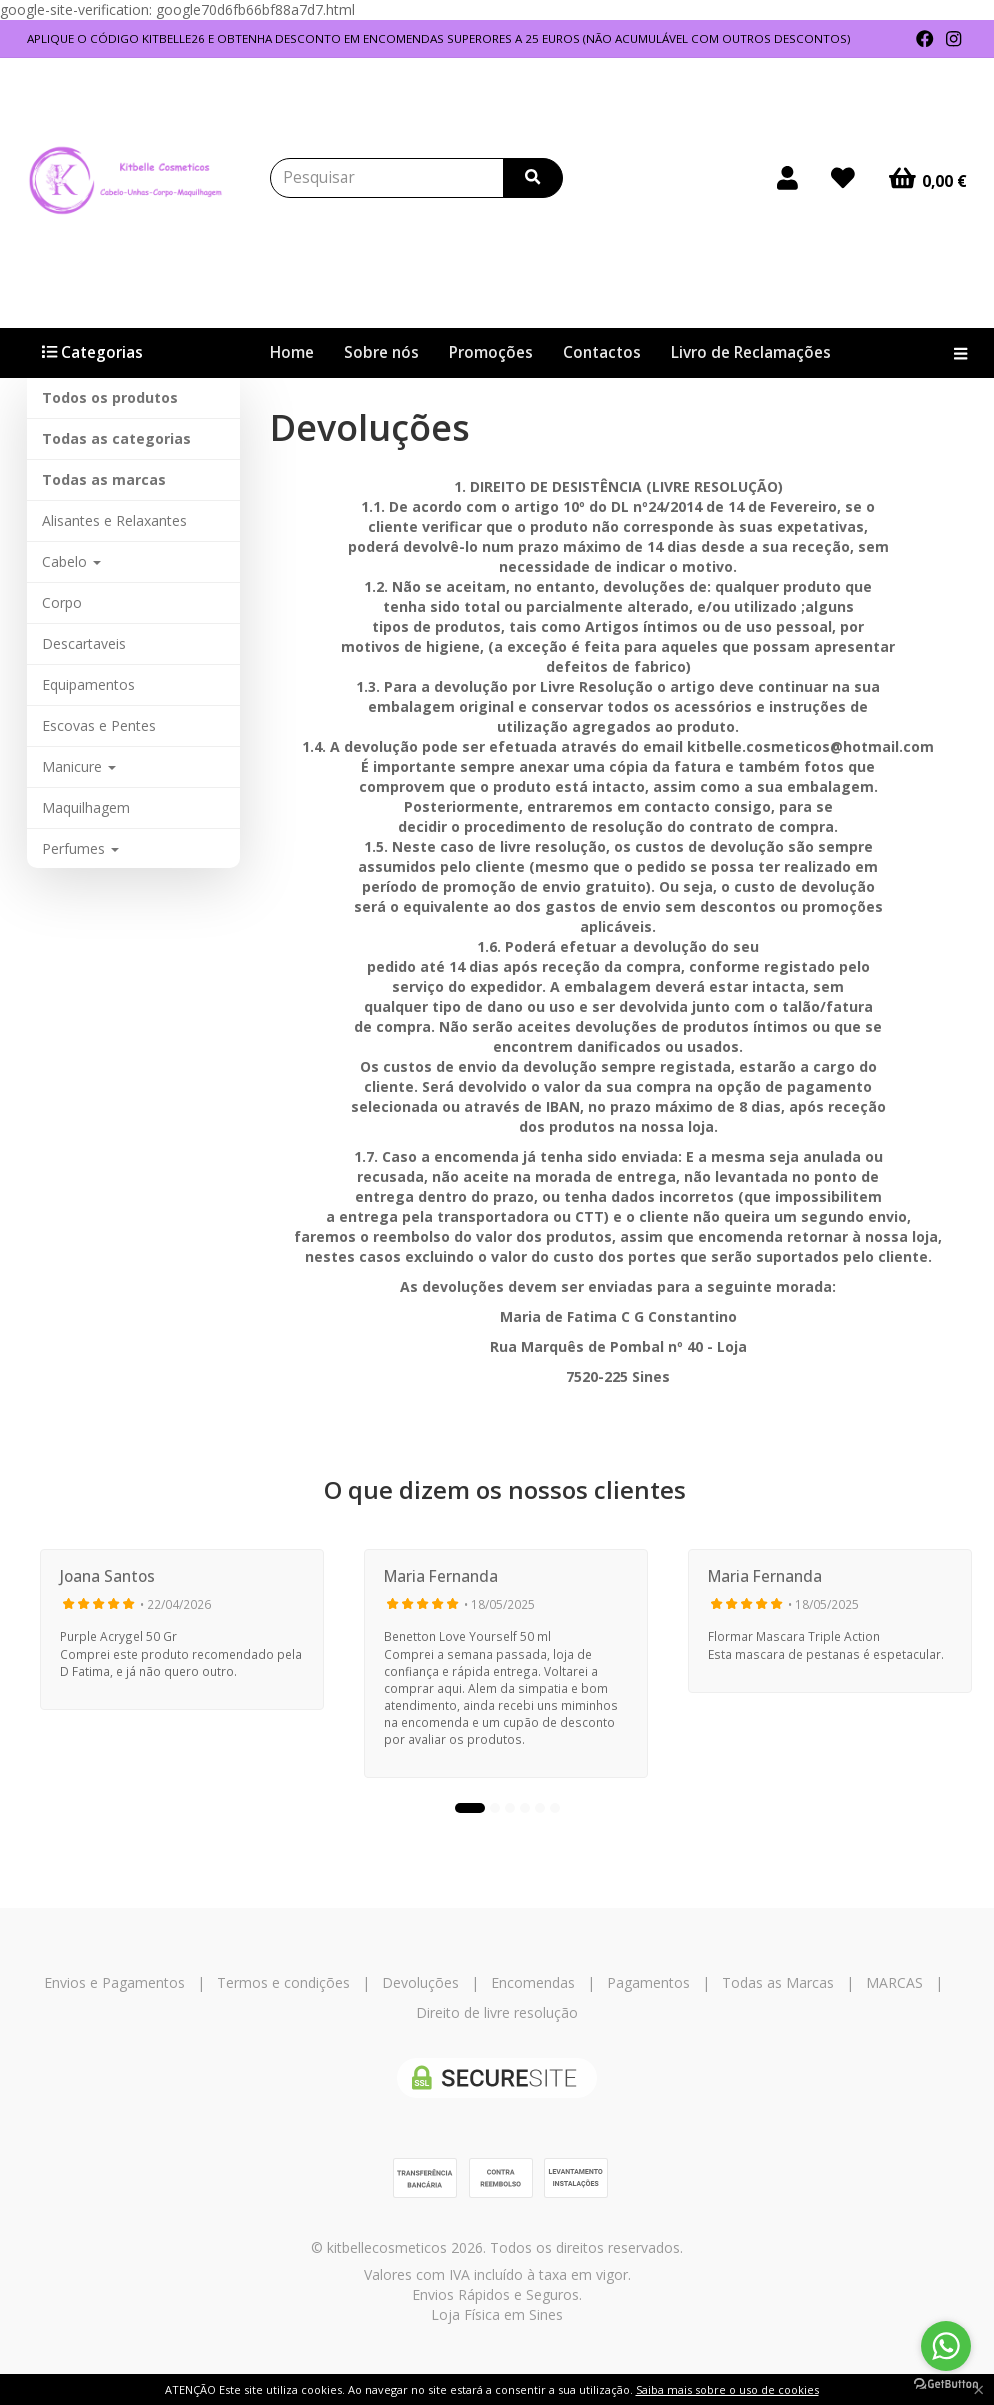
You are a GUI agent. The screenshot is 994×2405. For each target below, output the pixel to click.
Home (292, 352)
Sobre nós (381, 352)
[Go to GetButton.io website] (946, 2384)
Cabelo (71, 561)
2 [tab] (495, 1808)
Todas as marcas (104, 479)
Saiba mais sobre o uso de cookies (727, 2389)
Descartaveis (84, 643)
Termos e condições (283, 1982)
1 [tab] (470, 1808)
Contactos (602, 352)
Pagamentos (648, 1982)
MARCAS (894, 1982)
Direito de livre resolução (497, 2012)
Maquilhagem (86, 807)
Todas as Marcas (778, 1982)
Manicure (79, 766)
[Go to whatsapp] (946, 2346)
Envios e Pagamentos (114, 1982)
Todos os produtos (110, 397)
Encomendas (533, 1982)
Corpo (62, 602)
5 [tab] (540, 1808)
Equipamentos (88, 684)
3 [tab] (510, 1808)
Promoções (491, 352)
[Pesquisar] (533, 178)
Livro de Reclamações (751, 352)
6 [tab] (555, 1808)
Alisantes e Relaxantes (114, 520)
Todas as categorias (116, 438)
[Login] (787, 178)
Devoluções (420, 1982)
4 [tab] (525, 1808)
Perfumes (80, 848)
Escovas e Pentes (99, 725)
